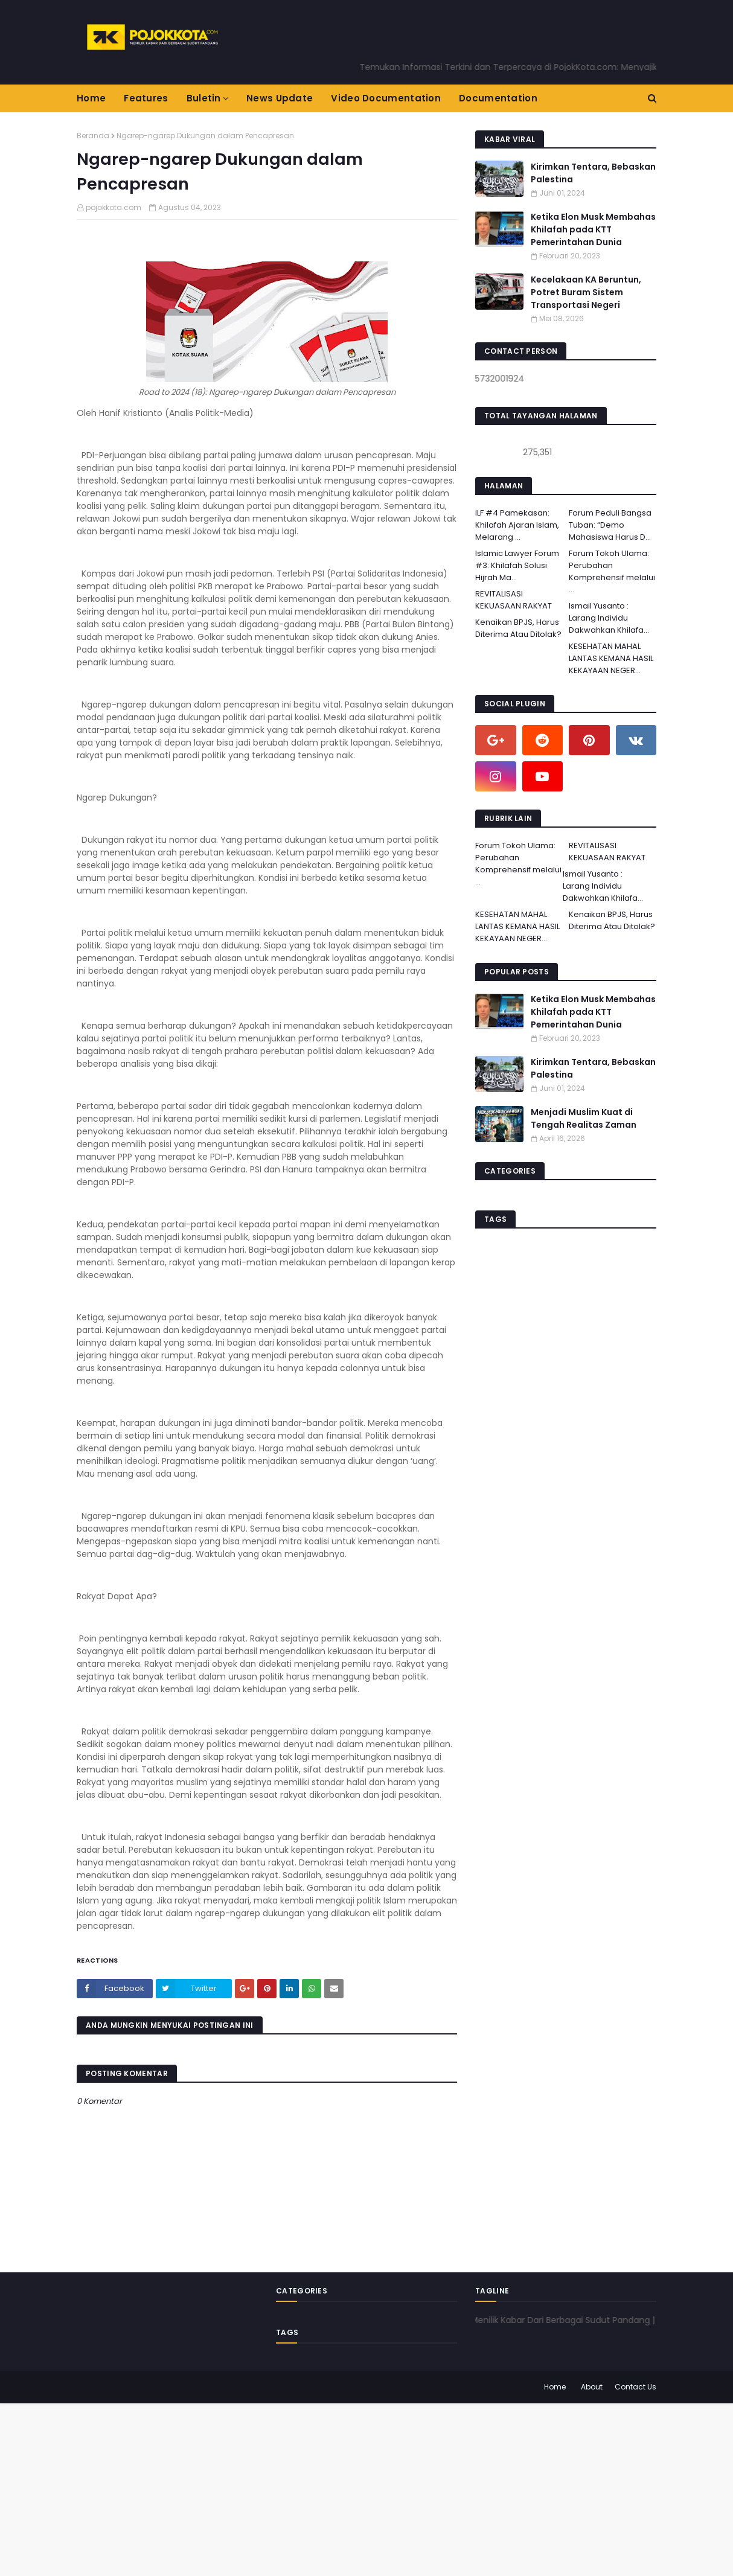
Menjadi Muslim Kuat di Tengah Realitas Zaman (583, 1118)
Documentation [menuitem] (498, 98)
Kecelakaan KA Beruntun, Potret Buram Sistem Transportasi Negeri (586, 292)
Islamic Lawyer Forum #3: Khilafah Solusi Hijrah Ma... (517, 565)
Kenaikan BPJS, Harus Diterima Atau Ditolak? (518, 628)
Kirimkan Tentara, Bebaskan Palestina (593, 173)
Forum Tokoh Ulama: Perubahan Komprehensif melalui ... (612, 571)
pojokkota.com (113, 207)
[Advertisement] (362, 2487)
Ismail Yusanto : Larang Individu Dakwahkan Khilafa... (609, 618)
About (592, 2387)
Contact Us (635, 2387)
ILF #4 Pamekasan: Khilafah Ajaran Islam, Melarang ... (517, 525)
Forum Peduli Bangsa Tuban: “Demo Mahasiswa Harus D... (610, 525)
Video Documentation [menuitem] (386, 98)
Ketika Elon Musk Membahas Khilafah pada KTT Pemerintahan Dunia (593, 229)
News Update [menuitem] (279, 98)
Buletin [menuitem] (204, 98)
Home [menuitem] (91, 98)
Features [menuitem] (146, 98)
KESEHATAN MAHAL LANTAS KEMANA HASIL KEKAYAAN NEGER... (611, 658)
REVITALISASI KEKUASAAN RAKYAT (513, 600)
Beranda (93, 135)
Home (555, 2387)
